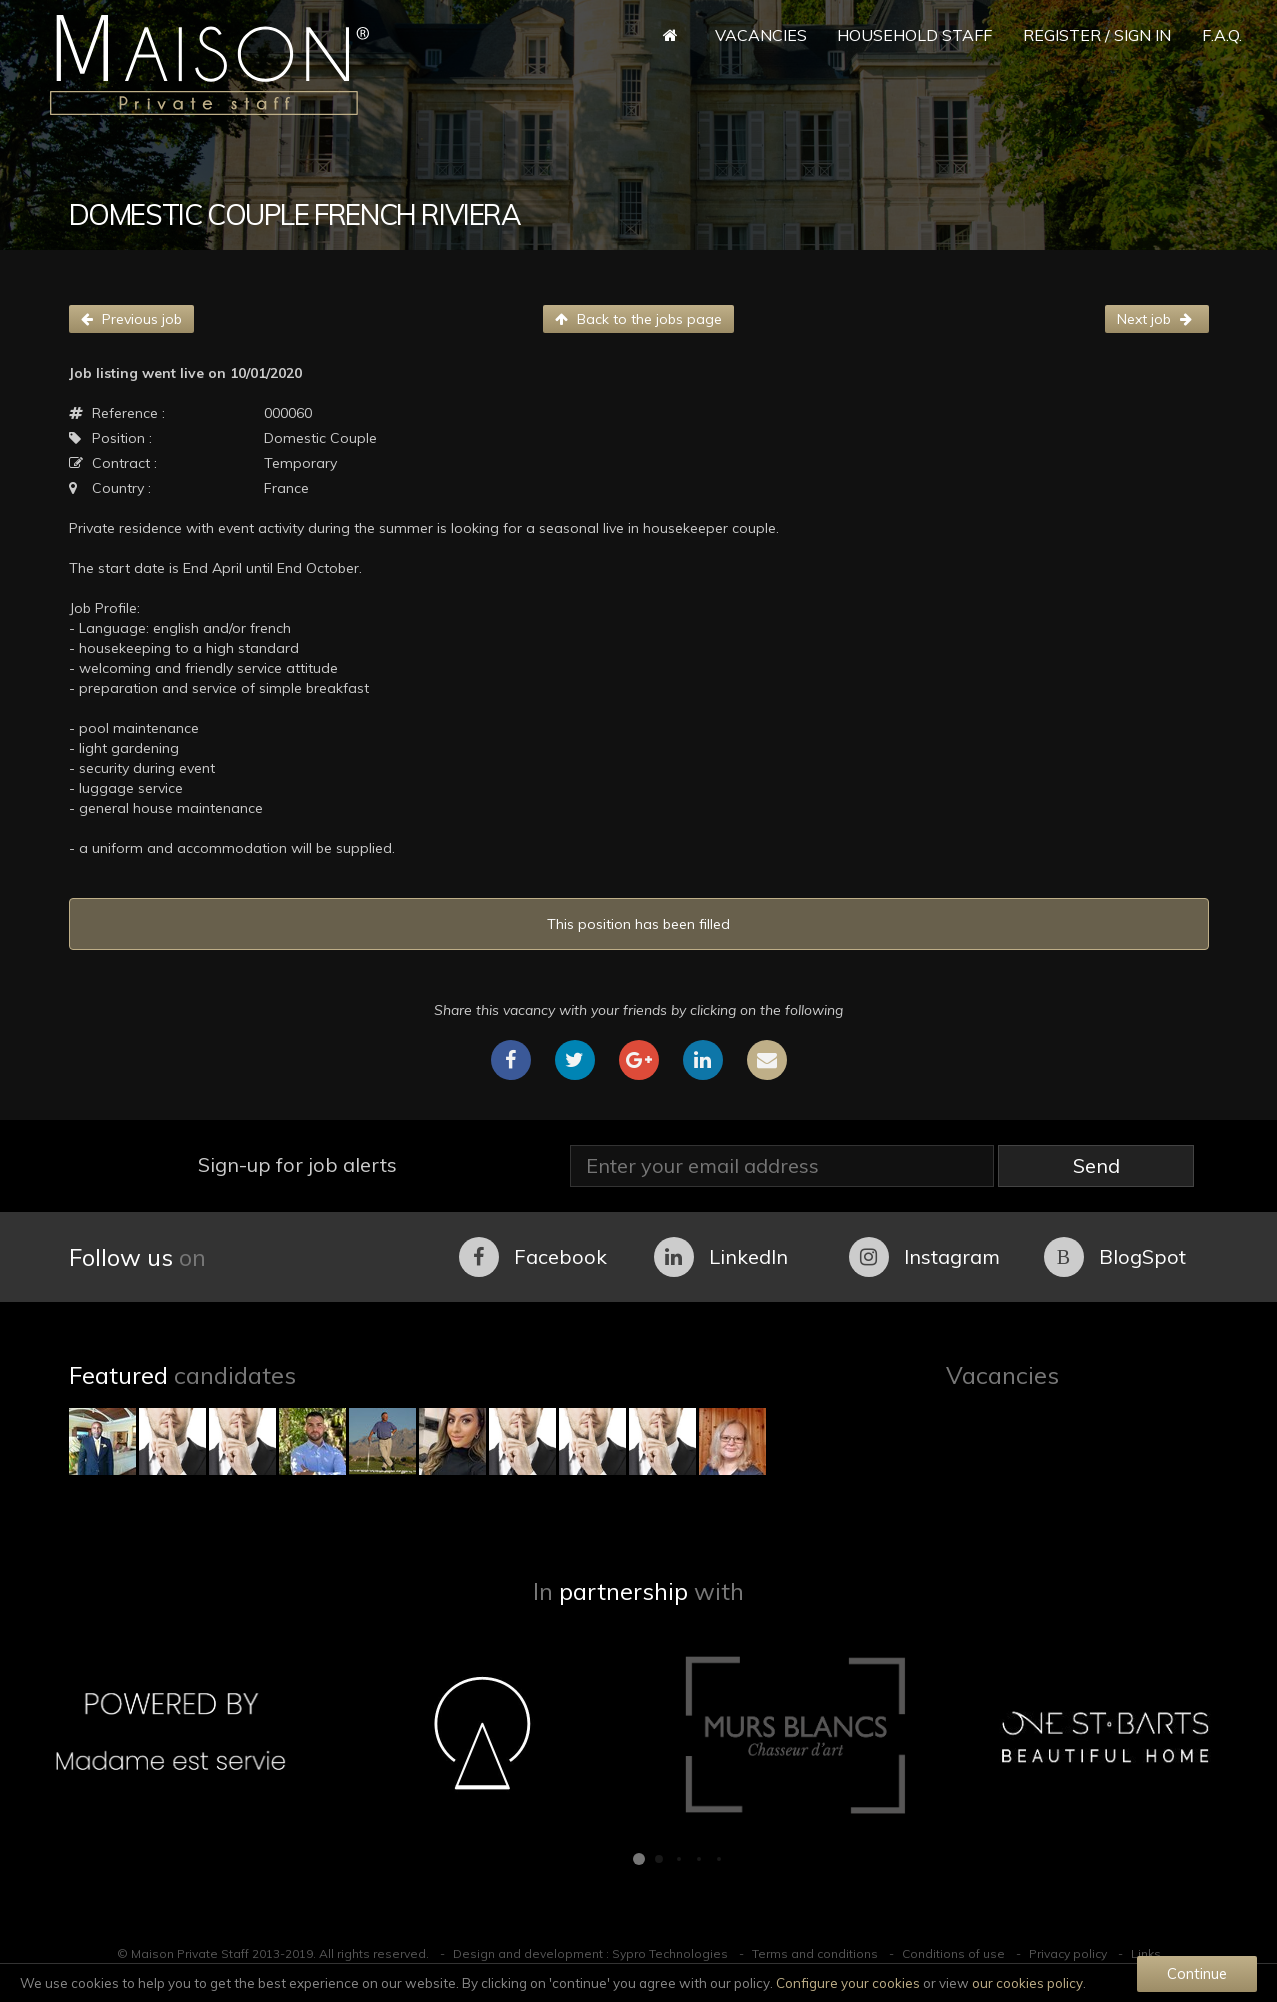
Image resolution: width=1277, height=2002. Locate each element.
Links (1146, 1953)
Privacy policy (1068, 1953)
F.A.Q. (1222, 35)
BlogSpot (1115, 1257)
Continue (1197, 1973)
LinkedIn (721, 1257)
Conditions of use (953, 1953)
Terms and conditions (815, 1953)
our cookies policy (1027, 1983)
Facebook (533, 1257)
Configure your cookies (848, 1983)
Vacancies (761, 35)
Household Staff (914, 35)
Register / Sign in (1097, 35)
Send (1096, 1165)
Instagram (924, 1257)
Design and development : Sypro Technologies (590, 1953)
